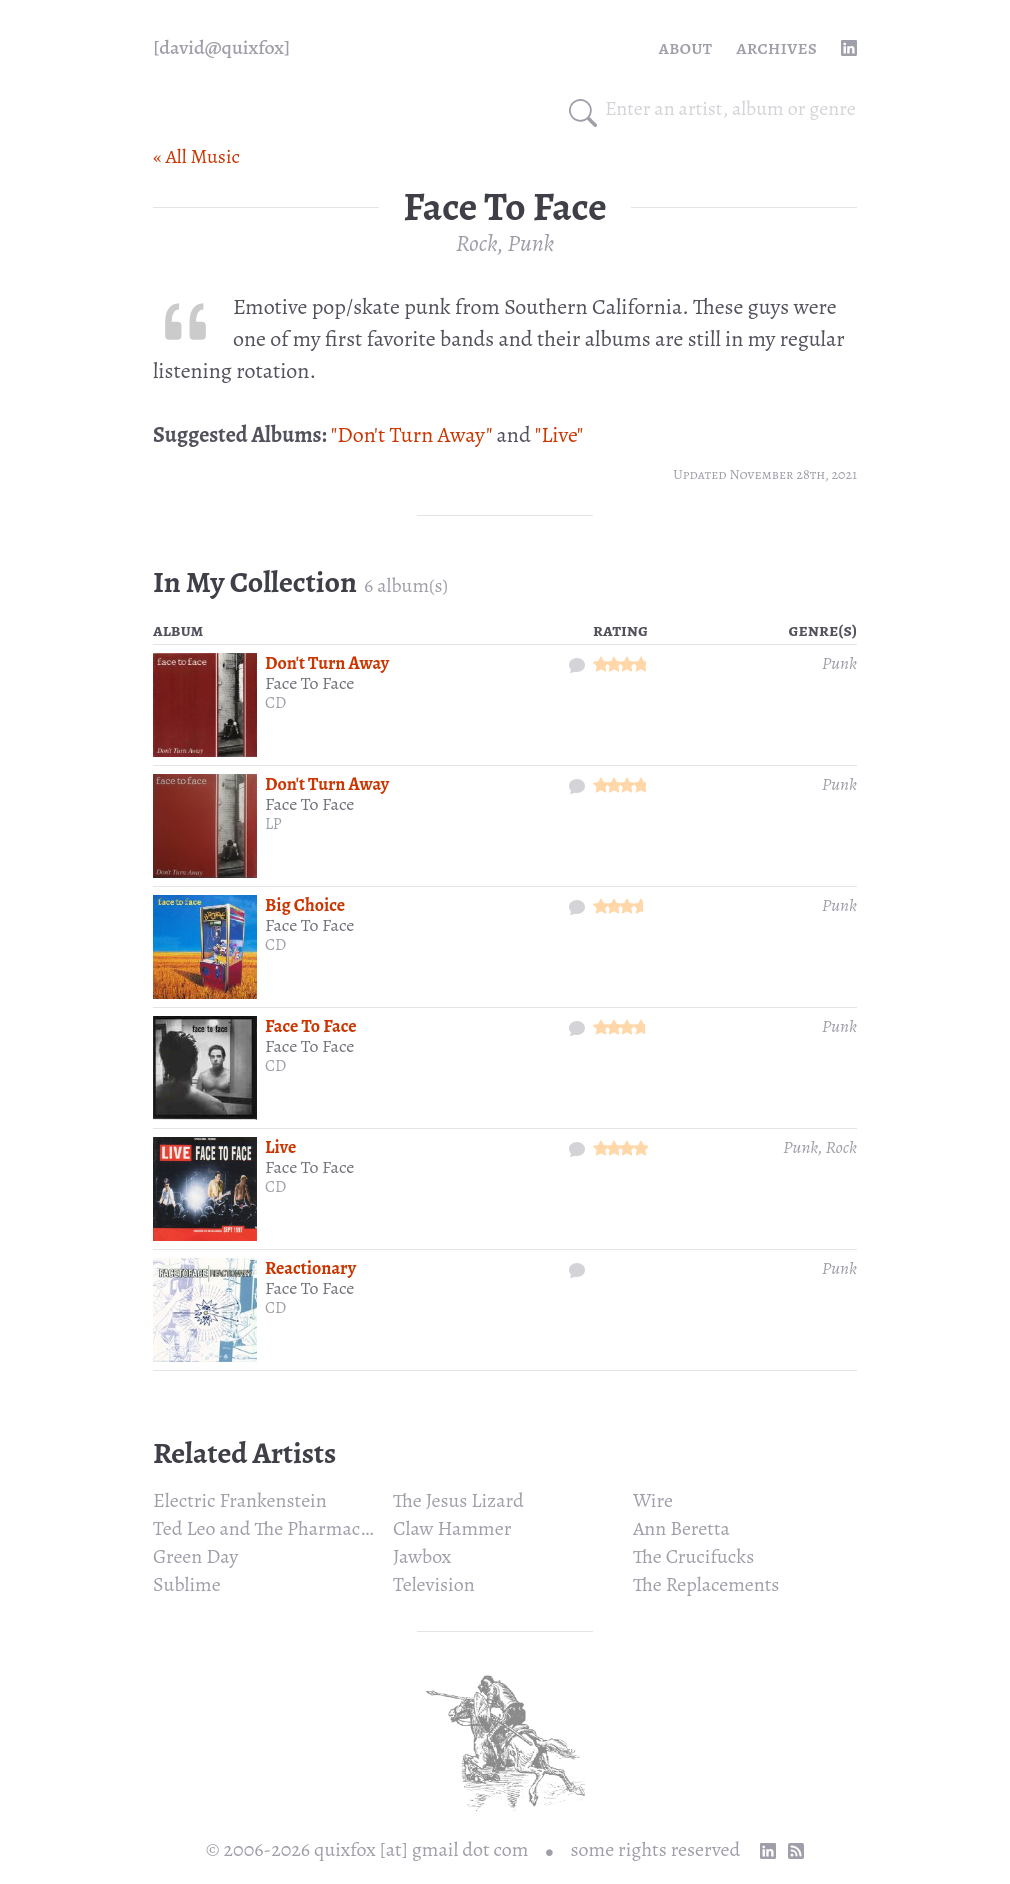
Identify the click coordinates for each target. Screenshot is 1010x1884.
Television (434, 1584)
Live (280, 1147)
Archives (776, 47)
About (686, 47)
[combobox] (731, 109)
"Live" (559, 435)
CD (275, 703)
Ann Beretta (681, 1528)
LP (273, 824)
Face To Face (309, 683)
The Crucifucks (693, 1556)
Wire (653, 1500)
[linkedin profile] (849, 48)
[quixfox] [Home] (221, 48)
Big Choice (305, 905)
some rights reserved (656, 1849)
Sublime (187, 1584)
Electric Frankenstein (240, 1500)
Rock (477, 243)
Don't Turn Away (327, 663)
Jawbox (422, 1556)
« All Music (196, 156)
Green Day (195, 1556)
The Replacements (706, 1584)
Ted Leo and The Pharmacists (271, 1528)
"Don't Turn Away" (412, 435)
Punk (530, 243)
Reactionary (310, 1268)
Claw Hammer (452, 1528)
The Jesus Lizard (458, 1500)
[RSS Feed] (796, 1851)
